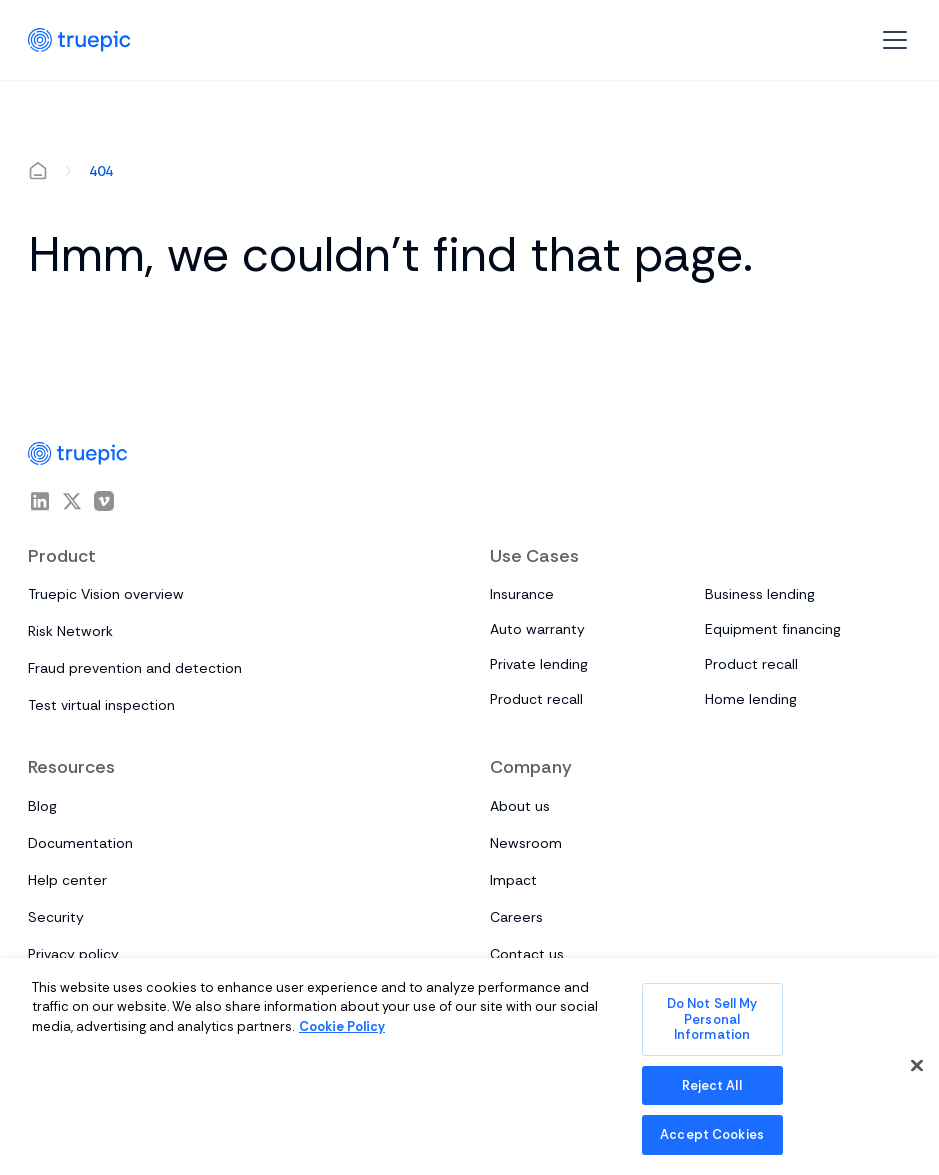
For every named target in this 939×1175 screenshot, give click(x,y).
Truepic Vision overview (106, 594)
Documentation (80, 843)
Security (56, 917)
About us (520, 806)
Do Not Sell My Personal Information (712, 1019)
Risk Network (70, 631)
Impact (513, 880)
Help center (67, 880)
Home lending (751, 699)
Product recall (751, 664)
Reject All (711, 1085)
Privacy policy (73, 954)
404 (101, 171)
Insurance (522, 594)
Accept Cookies (712, 1134)
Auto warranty (537, 629)
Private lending (539, 664)
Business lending (760, 594)
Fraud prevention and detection (135, 668)
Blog (42, 806)
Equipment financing (773, 629)
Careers (516, 917)
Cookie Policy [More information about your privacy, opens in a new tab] (342, 1026)
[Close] (917, 1066)
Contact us (527, 954)
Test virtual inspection (101, 705)
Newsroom (526, 843)
